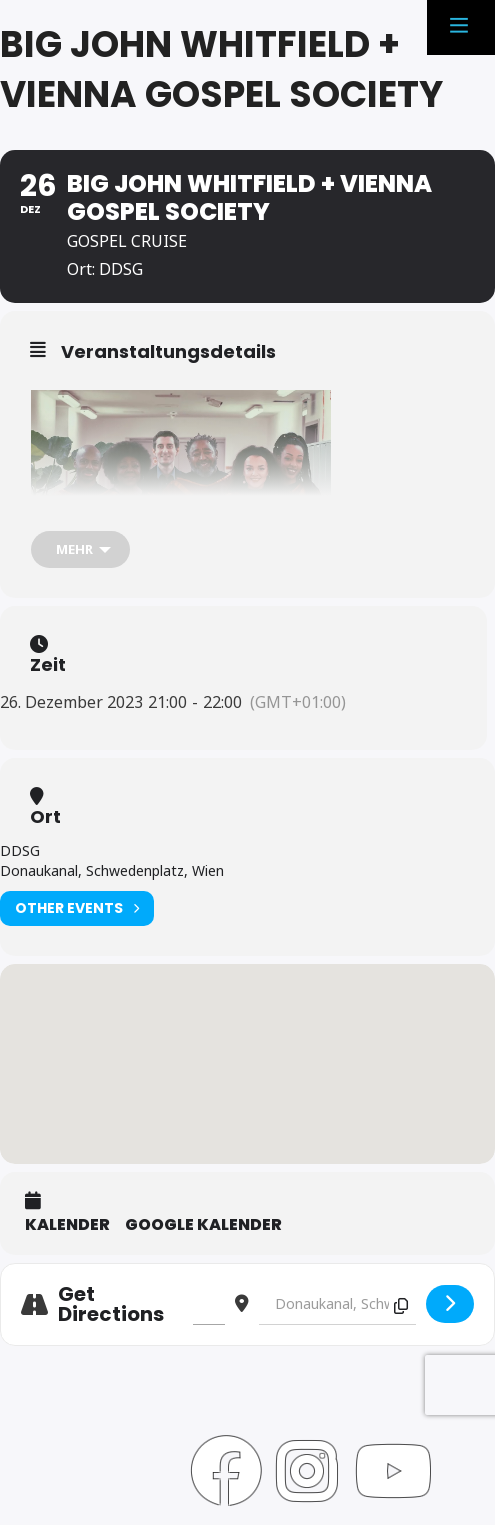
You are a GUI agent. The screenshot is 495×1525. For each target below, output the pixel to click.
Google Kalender (203, 1225)
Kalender (67, 1225)
